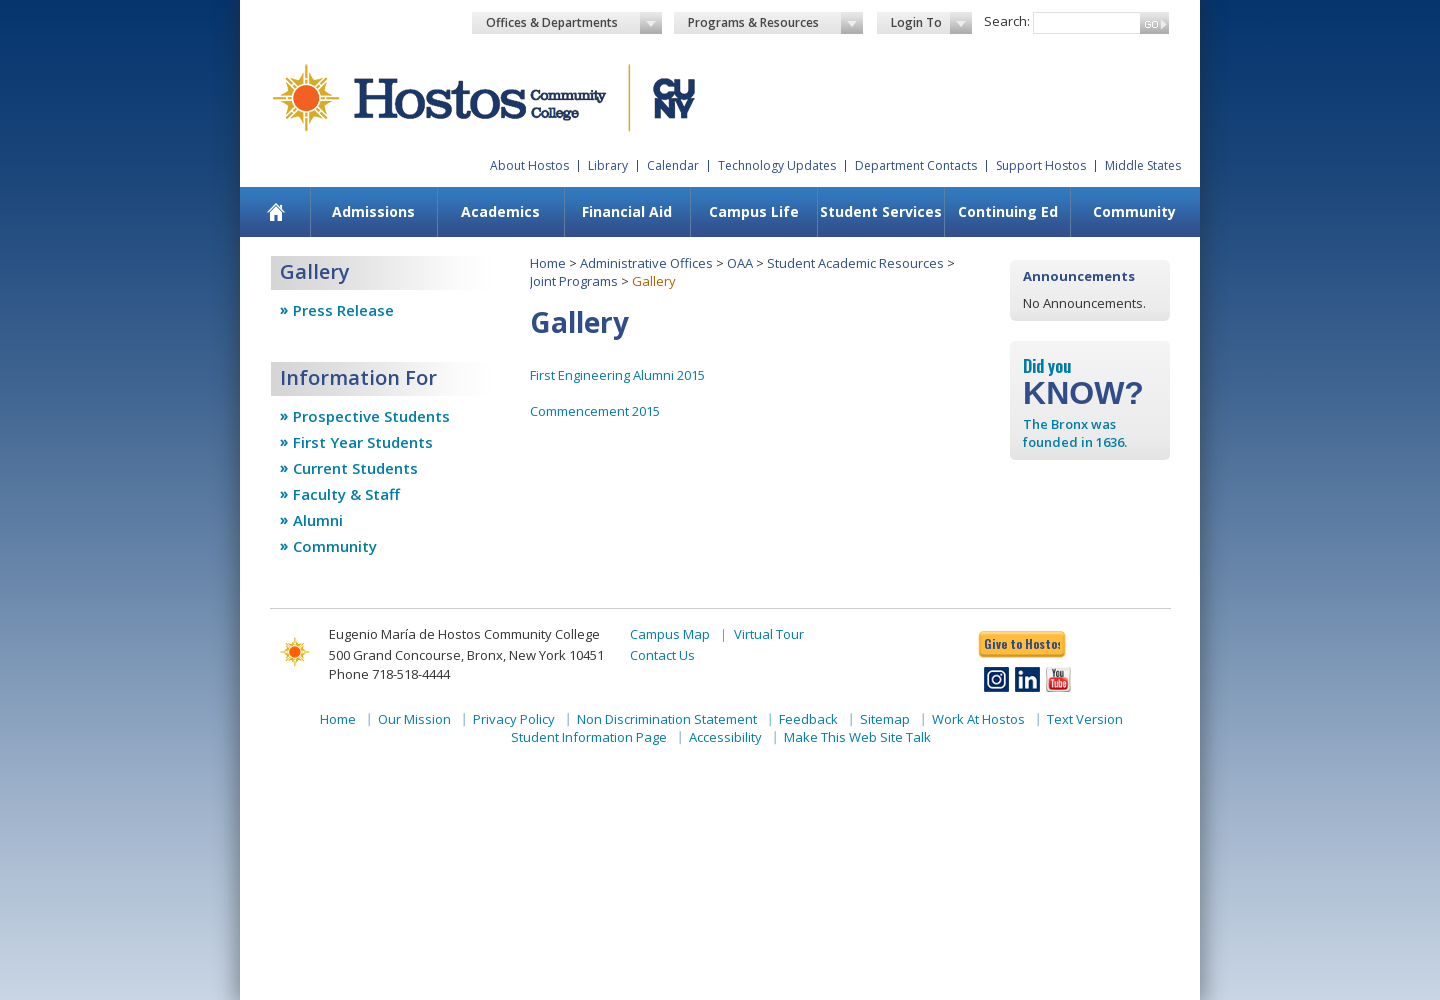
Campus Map (670, 634)
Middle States (1143, 165)
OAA (740, 263)
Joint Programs (574, 281)
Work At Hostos (978, 719)
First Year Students (363, 442)
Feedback (808, 719)
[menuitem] (276, 212)
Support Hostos (1041, 165)
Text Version (1085, 719)
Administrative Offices (646, 263)
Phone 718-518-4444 (389, 674)
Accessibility (725, 737)
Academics (500, 211)
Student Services (881, 211)
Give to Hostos (1022, 643)
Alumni (318, 520)
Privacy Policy (514, 719)
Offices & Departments (574, 23)
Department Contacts (916, 165)
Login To (931, 23)
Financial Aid (627, 211)
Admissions (373, 211)
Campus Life (754, 211)
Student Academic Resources (855, 263)
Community (1134, 211)
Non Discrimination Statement (667, 719)
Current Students (355, 468)
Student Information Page (589, 737)
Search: (1007, 21)
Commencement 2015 (595, 411)
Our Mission (414, 719)
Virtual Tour (769, 634)
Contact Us (662, 655)
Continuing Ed (1008, 211)
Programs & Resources (776, 23)
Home (548, 263)
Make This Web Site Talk (857, 737)
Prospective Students (371, 416)
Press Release (343, 310)
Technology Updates (777, 165)
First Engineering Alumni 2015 (617, 375)
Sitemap (885, 719)
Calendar (673, 165)
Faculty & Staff (346, 494)
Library (608, 165)
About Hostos (529, 165)
